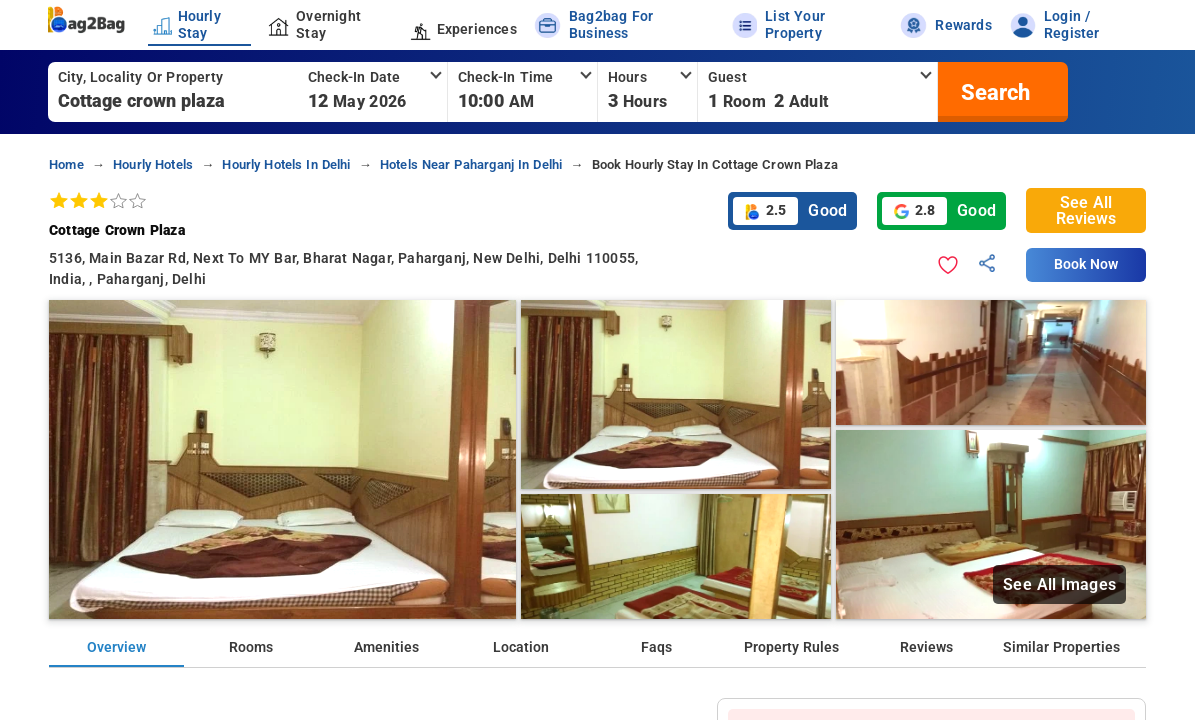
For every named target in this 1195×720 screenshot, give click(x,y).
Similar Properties (1061, 647)
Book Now (1086, 264)
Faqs (656, 647)
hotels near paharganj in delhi (471, 164)
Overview (116, 647)
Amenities (386, 647)
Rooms (251, 647)
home (66, 164)
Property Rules (791, 647)
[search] (993, 92)
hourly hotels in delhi (286, 164)
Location (521, 647)
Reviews (926, 647)
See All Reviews (1086, 210)
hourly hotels (153, 164)
